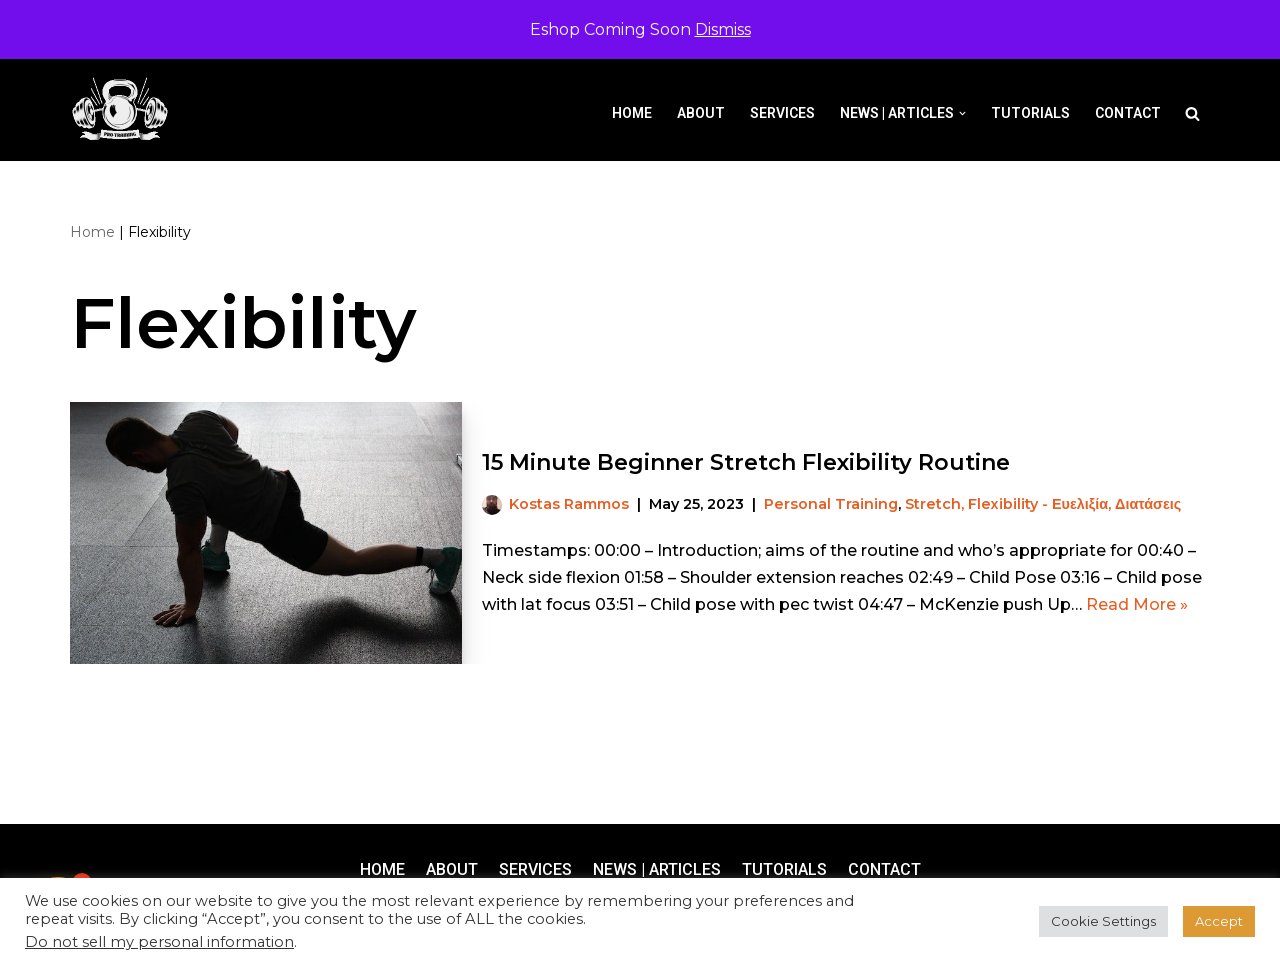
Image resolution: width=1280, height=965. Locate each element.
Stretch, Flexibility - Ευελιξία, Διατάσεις (1043, 504)
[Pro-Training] (125, 109)
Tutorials (1030, 113)
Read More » (1137, 604)
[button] (962, 113)
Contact (1128, 113)
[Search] (1192, 113)
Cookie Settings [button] (1103, 921)
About (701, 113)
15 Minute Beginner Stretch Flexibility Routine (746, 462)
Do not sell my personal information (159, 942)
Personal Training (831, 504)
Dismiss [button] (723, 29)
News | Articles (657, 869)
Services (782, 113)
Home (632, 113)
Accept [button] (1219, 921)
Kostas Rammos (569, 504)
